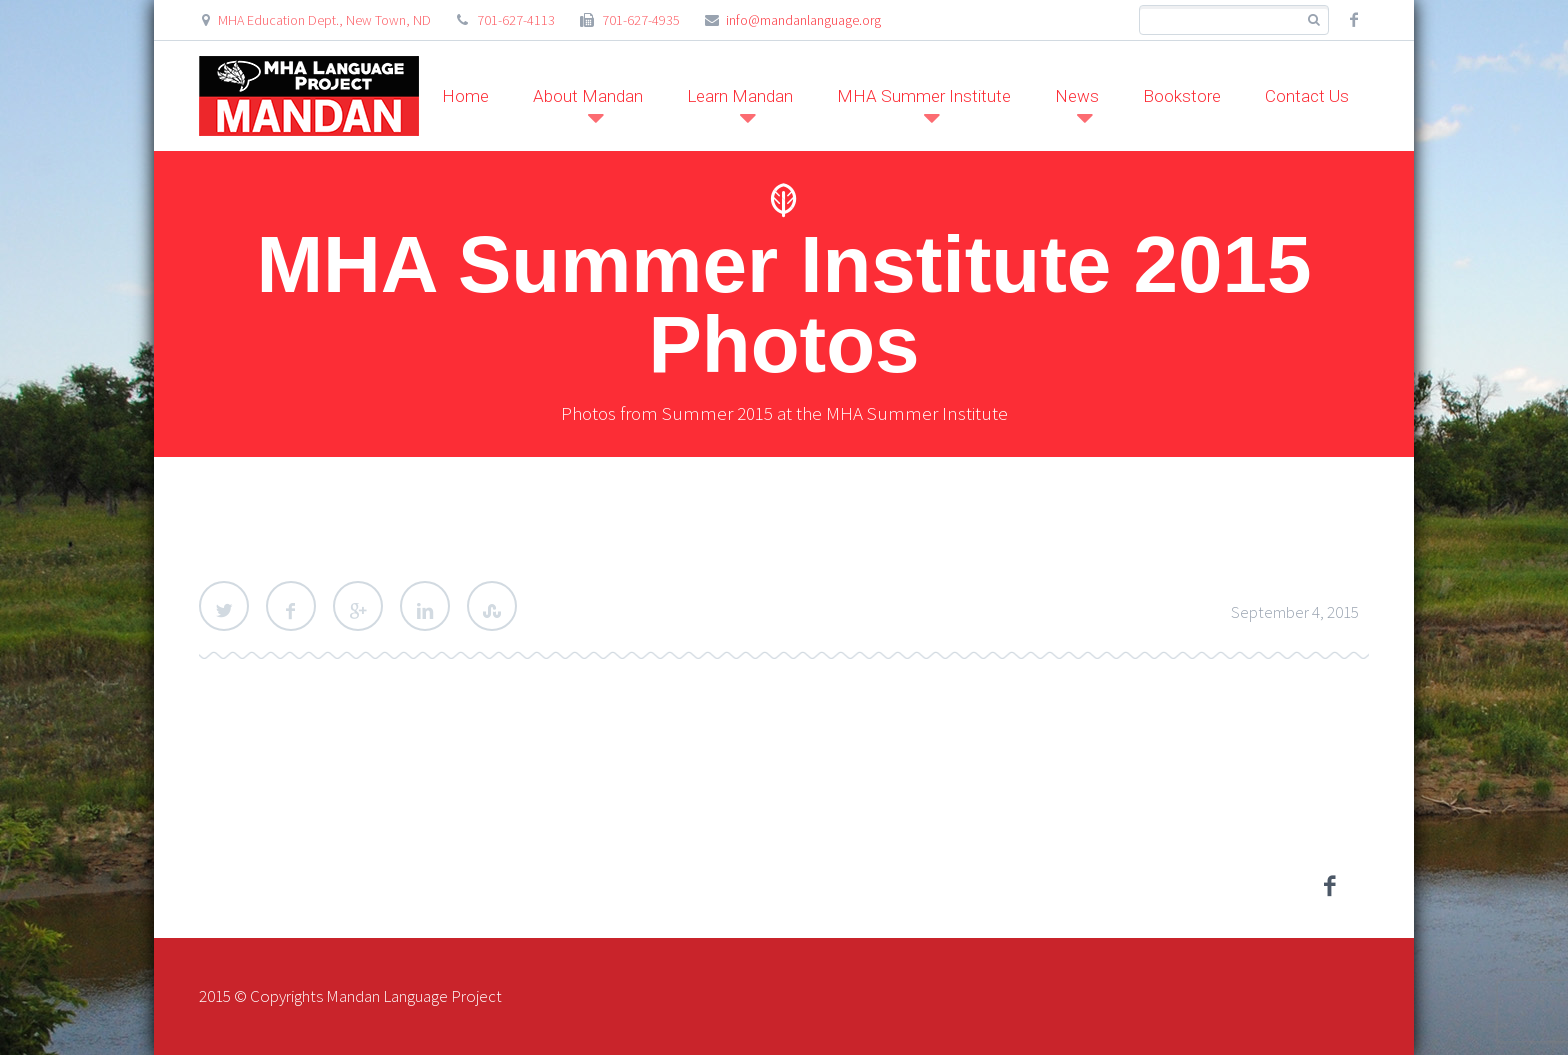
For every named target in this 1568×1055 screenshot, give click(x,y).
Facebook (291, 606)
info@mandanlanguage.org (803, 20)
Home (465, 96)
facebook (1354, 20)
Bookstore (1182, 96)
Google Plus (358, 606)
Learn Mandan (740, 96)
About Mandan (588, 96)
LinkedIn (425, 606)
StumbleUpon (492, 606)
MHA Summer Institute (924, 96)
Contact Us (1307, 96)
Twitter (224, 606)
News (1077, 96)
